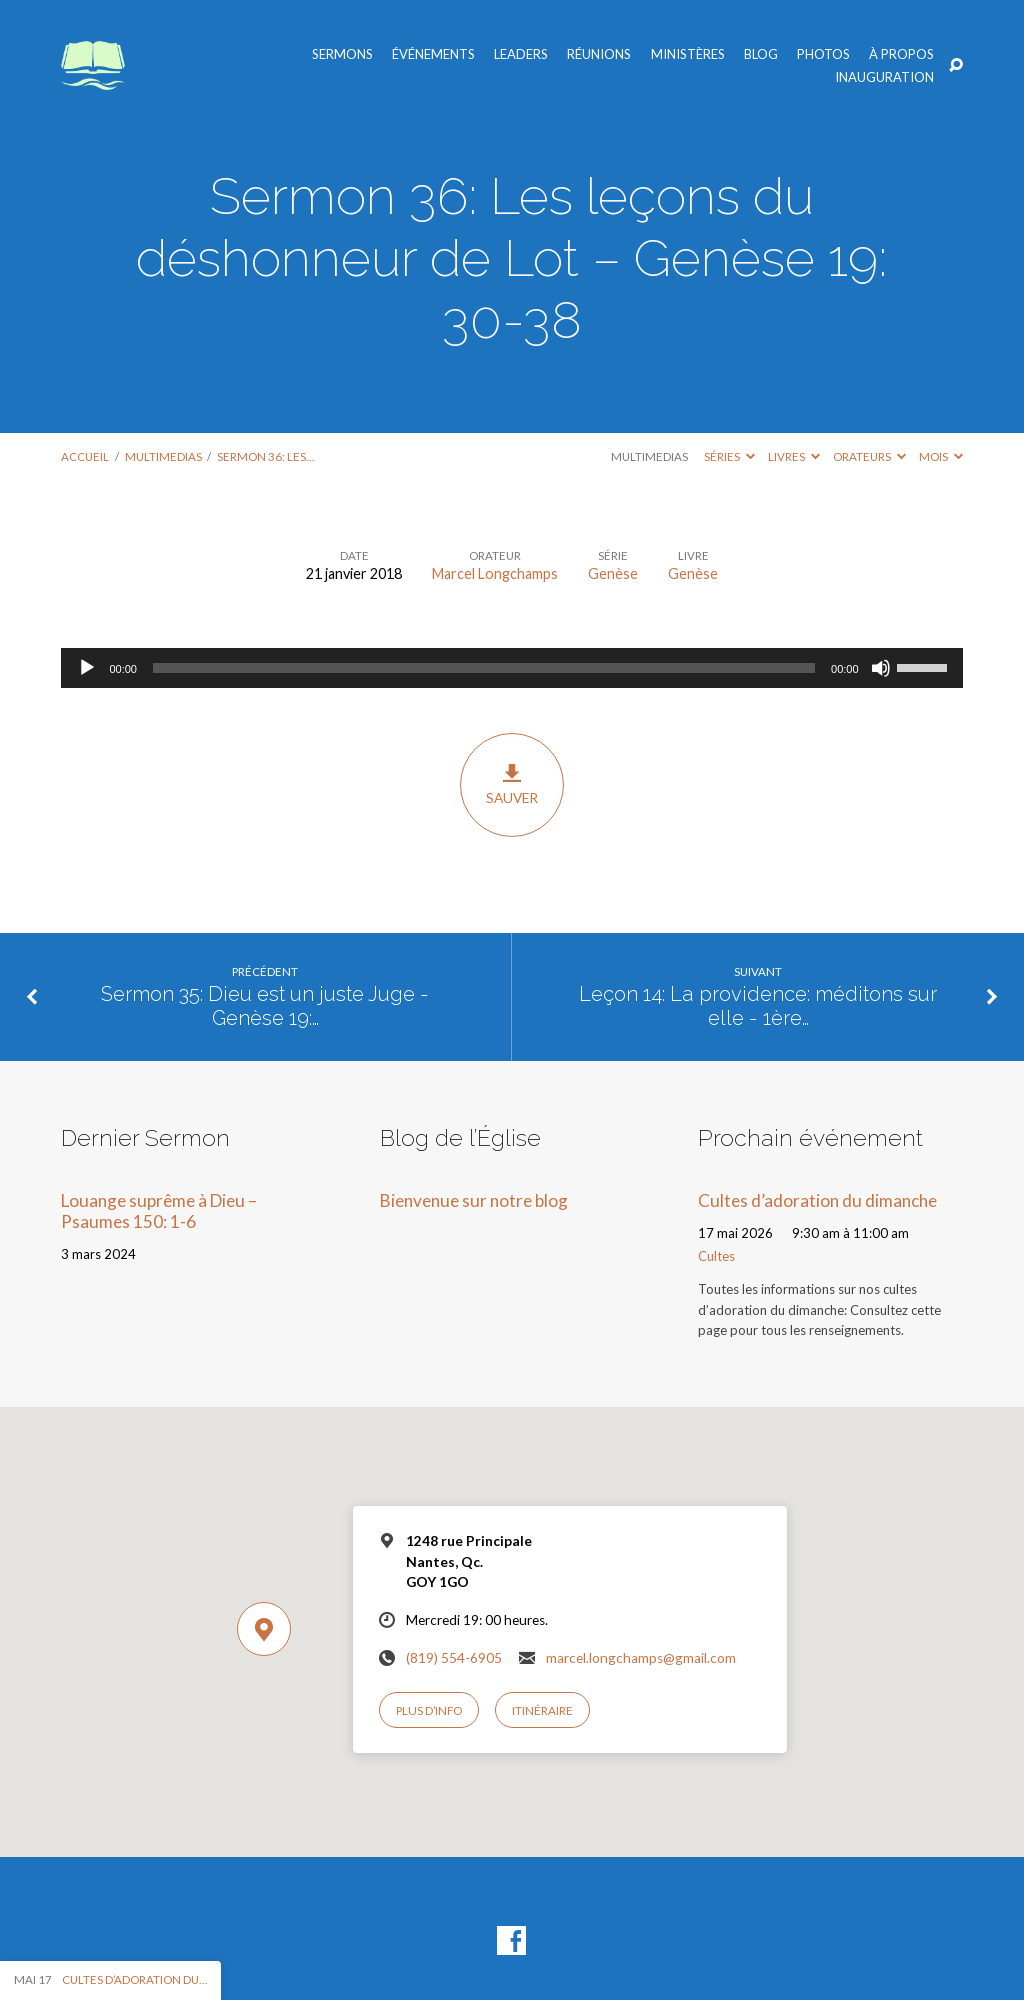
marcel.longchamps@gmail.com (641, 1658)
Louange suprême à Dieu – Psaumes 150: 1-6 (159, 1211)
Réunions (599, 54)
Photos (823, 54)
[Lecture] (87, 668)
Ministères (688, 54)
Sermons (342, 54)
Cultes (716, 1256)
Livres (794, 456)
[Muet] (881, 668)
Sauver (511, 784)
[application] (511, 668)
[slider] (484, 668)
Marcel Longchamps (495, 573)
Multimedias (163, 456)
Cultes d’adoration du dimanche (817, 1200)
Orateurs (869, 456)
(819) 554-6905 (454, 1658)
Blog (761, 54)
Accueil (85, 456)
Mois (941, 456)
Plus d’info (429, 1710)
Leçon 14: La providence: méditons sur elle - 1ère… (758, 1006)
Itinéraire (542, 1710)
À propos (901, 54)
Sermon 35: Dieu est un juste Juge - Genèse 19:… (265, 1006)
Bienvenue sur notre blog (474, 1200)
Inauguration (884, 77)
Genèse (613, 573)
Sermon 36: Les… (265, 456)
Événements (433, 54)
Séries (729, 456)
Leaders (521, 54)
